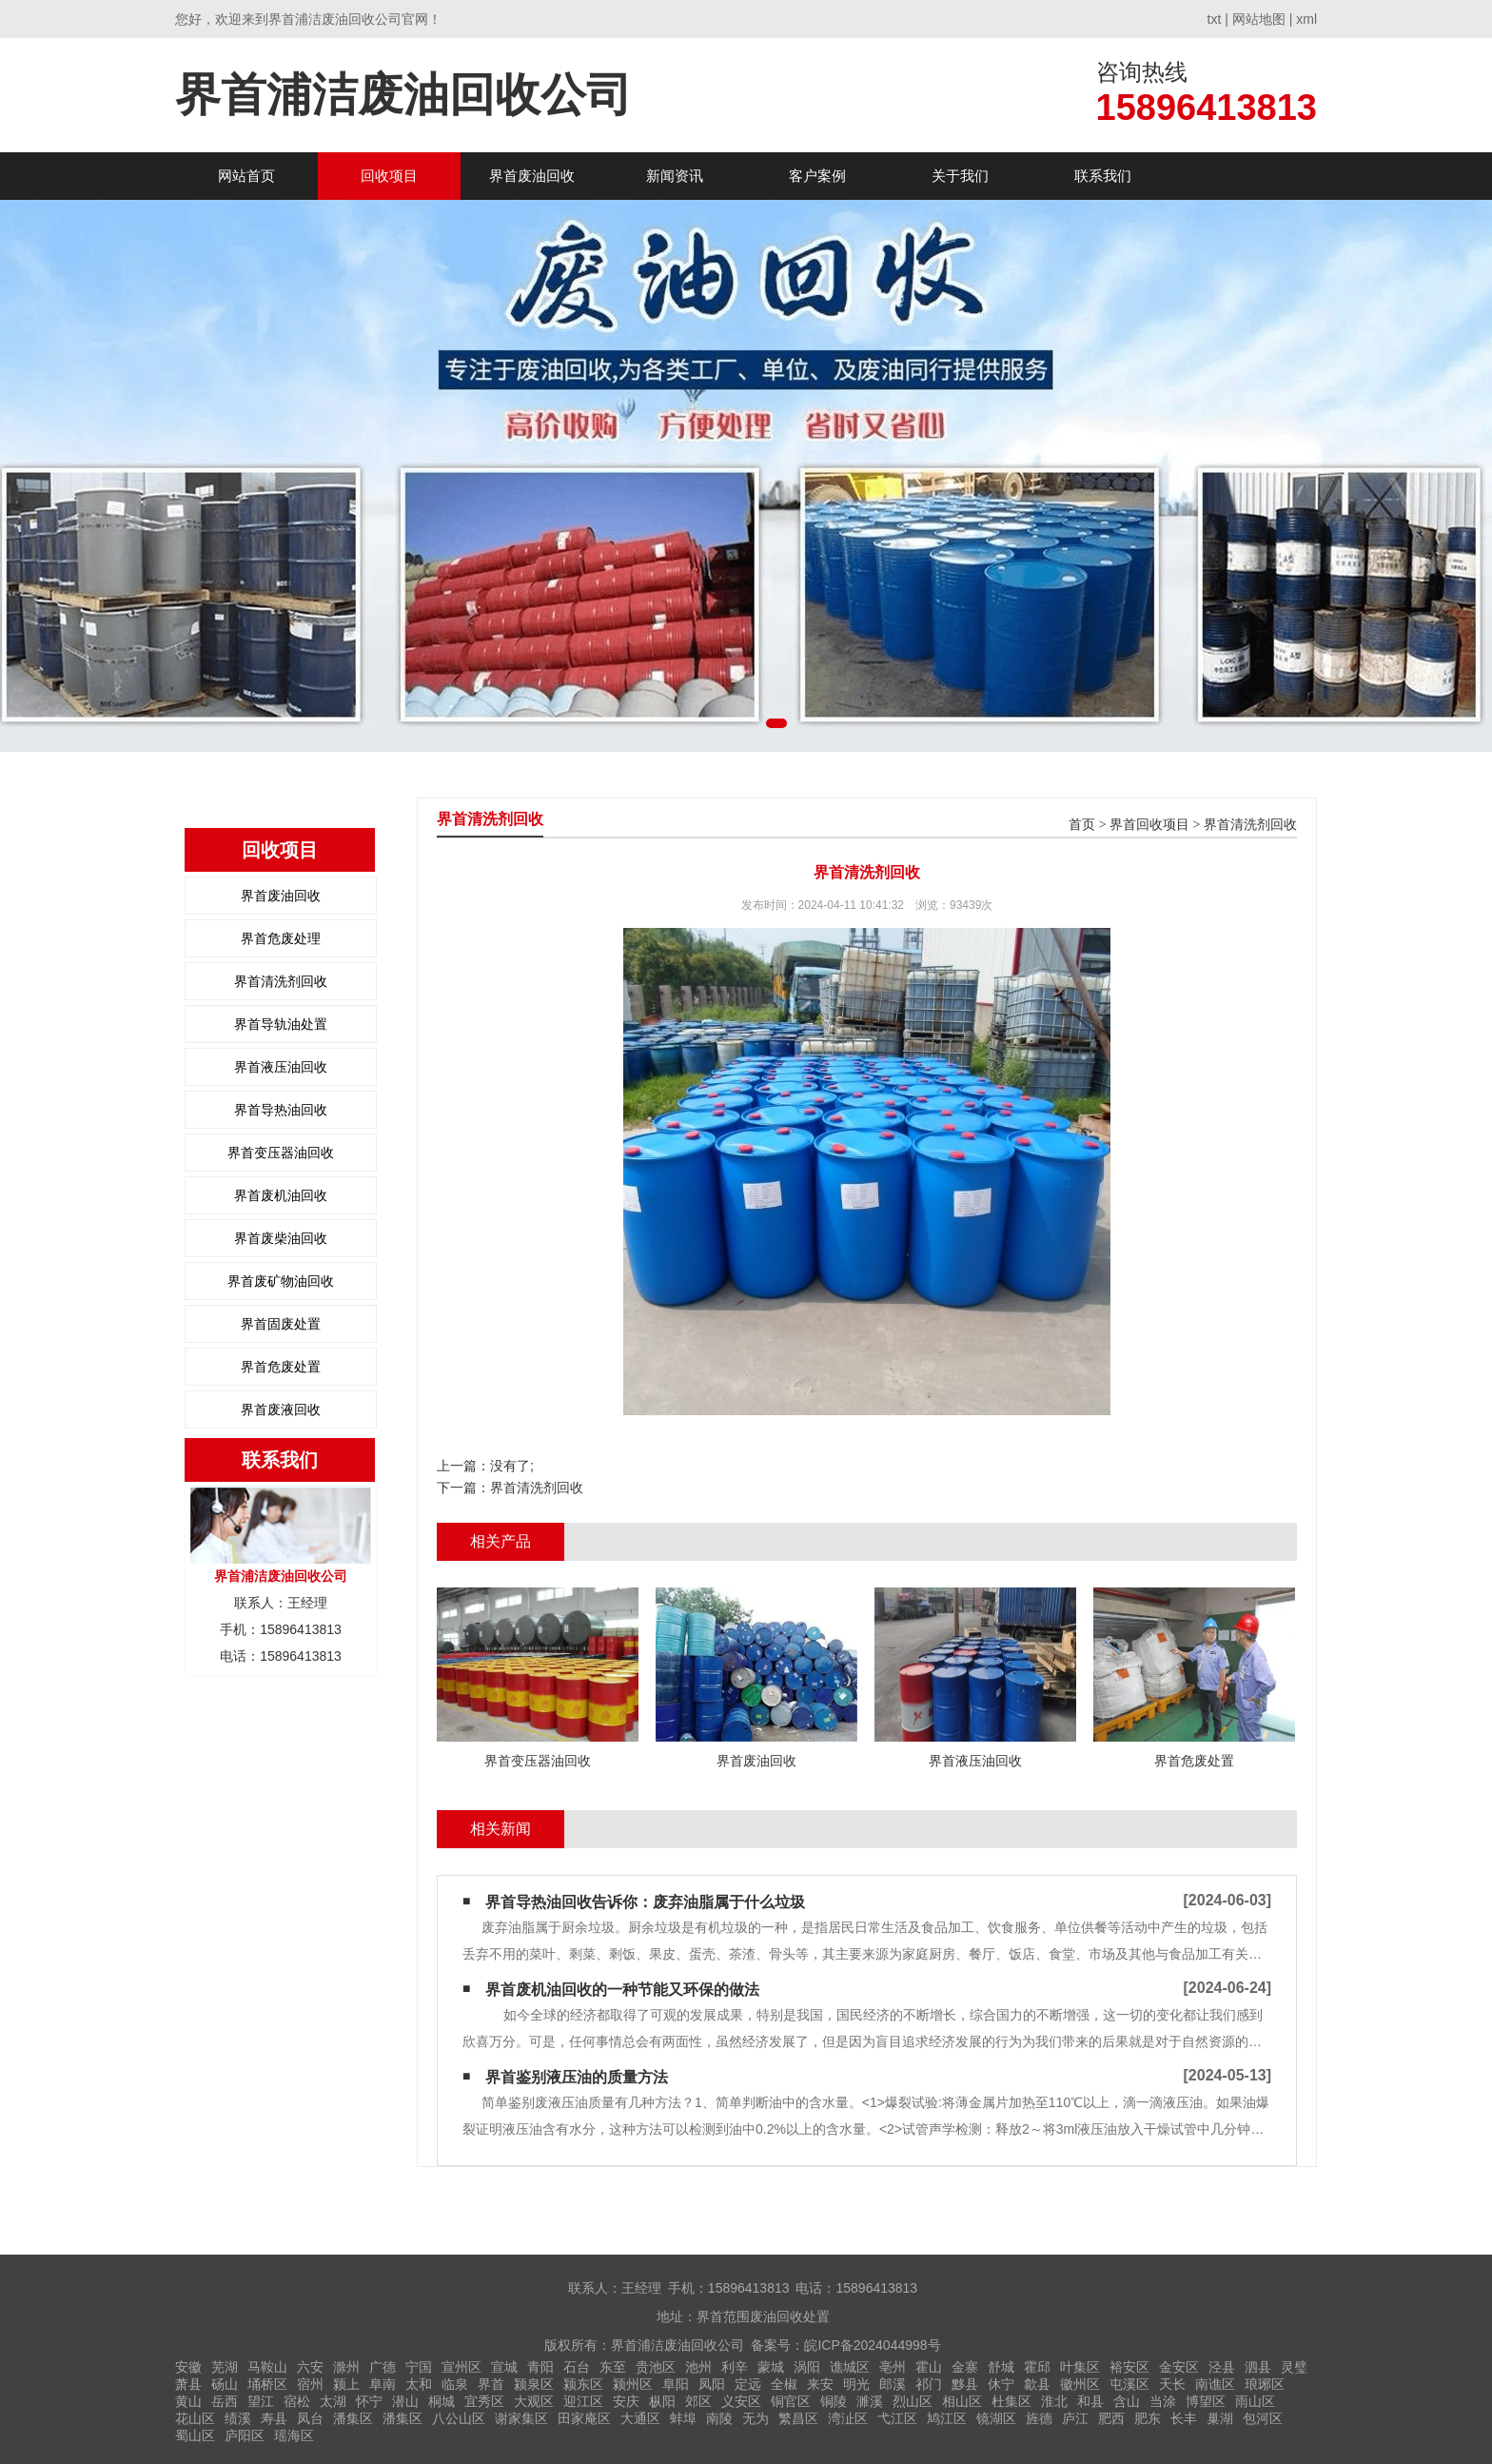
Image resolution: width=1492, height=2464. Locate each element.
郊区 (698, 2401)
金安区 (1179, 2367)
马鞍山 (267, 2367)
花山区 (195, 2418)
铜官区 (791, 2401)
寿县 (274, 2418)
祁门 (928, 2384)
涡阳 (807, 2367)
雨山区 (1255, 2401)
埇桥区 (267, 2384)
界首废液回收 (281, 1409)
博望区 (1206, 2401)
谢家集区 (521, 2418)
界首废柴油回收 (280, 1238)
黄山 (188, 2401)
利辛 (734, 2367)
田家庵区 (584, 2418)
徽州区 (1080, 2384)
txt (1214, 19)
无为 (755, 2418)
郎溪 (892, 2384)
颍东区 (583, 2384)
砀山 (224, 2384)
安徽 (188, 2367)
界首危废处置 (281, 1366)
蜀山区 (195, 2435)
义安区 (741, 2401)
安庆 (626, 2401)
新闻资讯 (674, 176)
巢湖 (1220, 2418)
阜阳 (675, 2384)
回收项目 (389, 176)
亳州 (892, 2367)
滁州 (346, 2367)
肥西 (1111, 2418)
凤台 (310, 2418)
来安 (820, 2384)
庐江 (1075, 2418)
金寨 (965, 2367)
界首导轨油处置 (280, 1024)
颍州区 (633, 2384)
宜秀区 (484, 2401)
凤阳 (711, 2384)
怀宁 (369, 2401)
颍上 (346, 2384)
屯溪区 (1129, 2384)
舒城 (1001, 2367)
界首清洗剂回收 (280, 981)
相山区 (962, 2401)
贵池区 (656, 2367)
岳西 (224, 2401)
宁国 (418, 2367)
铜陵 (833, 2401)
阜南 (382, 2384)
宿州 (310, 2384)
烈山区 (912, 2401)
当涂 (1162, 2401)
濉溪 (869, 2401)
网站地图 (1259, 19)
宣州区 (461, 2367)
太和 (418, 2384)
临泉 (455, 2384)
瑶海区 (294, 2435)
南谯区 (1215, 2384)
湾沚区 (848, 2418)
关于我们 (960, 176)
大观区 (534, 2401)
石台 (576, 2367)
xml (1306, 19)
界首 (491, 2384)
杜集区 (1011, 2401)
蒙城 (770, 2367)
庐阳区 (245, 2435)
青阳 (540, 2367)
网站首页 (246, 176)
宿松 (297, 2401)
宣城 (504, 2367)
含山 (1126, 2401)
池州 (698, 2367)
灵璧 (1294, 2367)
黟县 (965, 2384)
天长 (1172, 2384)
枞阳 (662, 2401)
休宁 (1001, 2384)
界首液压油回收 (280, 1066)
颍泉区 (534, 2384)
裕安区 (1129, 2367)
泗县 (1258, 2367)
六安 (310, 2367)
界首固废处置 (281, 1323)
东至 (612, 2367)
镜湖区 (996, 2418)
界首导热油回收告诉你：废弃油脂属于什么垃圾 (645, 1902)
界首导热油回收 (280, 1109)
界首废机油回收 (280, 1195)
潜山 (405, 2401)
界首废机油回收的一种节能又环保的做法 (622, 1989)
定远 (748, 2384)
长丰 (1183, 2418)
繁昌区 (798, 2418)
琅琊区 (1265, 2384)
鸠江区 (947, 2418)
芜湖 (224, 2367)
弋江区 (897, 2418)
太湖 (333, 2401)
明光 (856, 2384)
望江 (260, 2401)
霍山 (928, 2367)
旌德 (1039, 2418)
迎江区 (583, 2401)
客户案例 (817, 176)
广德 (382, 2367)
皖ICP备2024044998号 (872, 2345)
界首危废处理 (281, 938)
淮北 (1054, 2401)
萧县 (188, 2384)
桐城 (441, 2401)
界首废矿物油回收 (280, 1281)
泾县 (1221, 2367)
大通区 (640, 2418)
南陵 (719, 2418)
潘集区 (353, 2418)
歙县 (1037, 2384)
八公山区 (458, 2418)
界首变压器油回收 (280, 1152)
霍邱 (1037, 2367)
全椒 (784, 2384)
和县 (1090, 2401)
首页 (1082, 825)
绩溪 (238, 2418)
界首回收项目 (1149, 825)
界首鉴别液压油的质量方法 (576, 2077)
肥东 (1147, 2418)
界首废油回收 (532, 176)
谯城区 (850, 2367)
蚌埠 (683, 2418)
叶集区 (1080, 2367)
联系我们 (1102, 176)
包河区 (1263, 2418)
